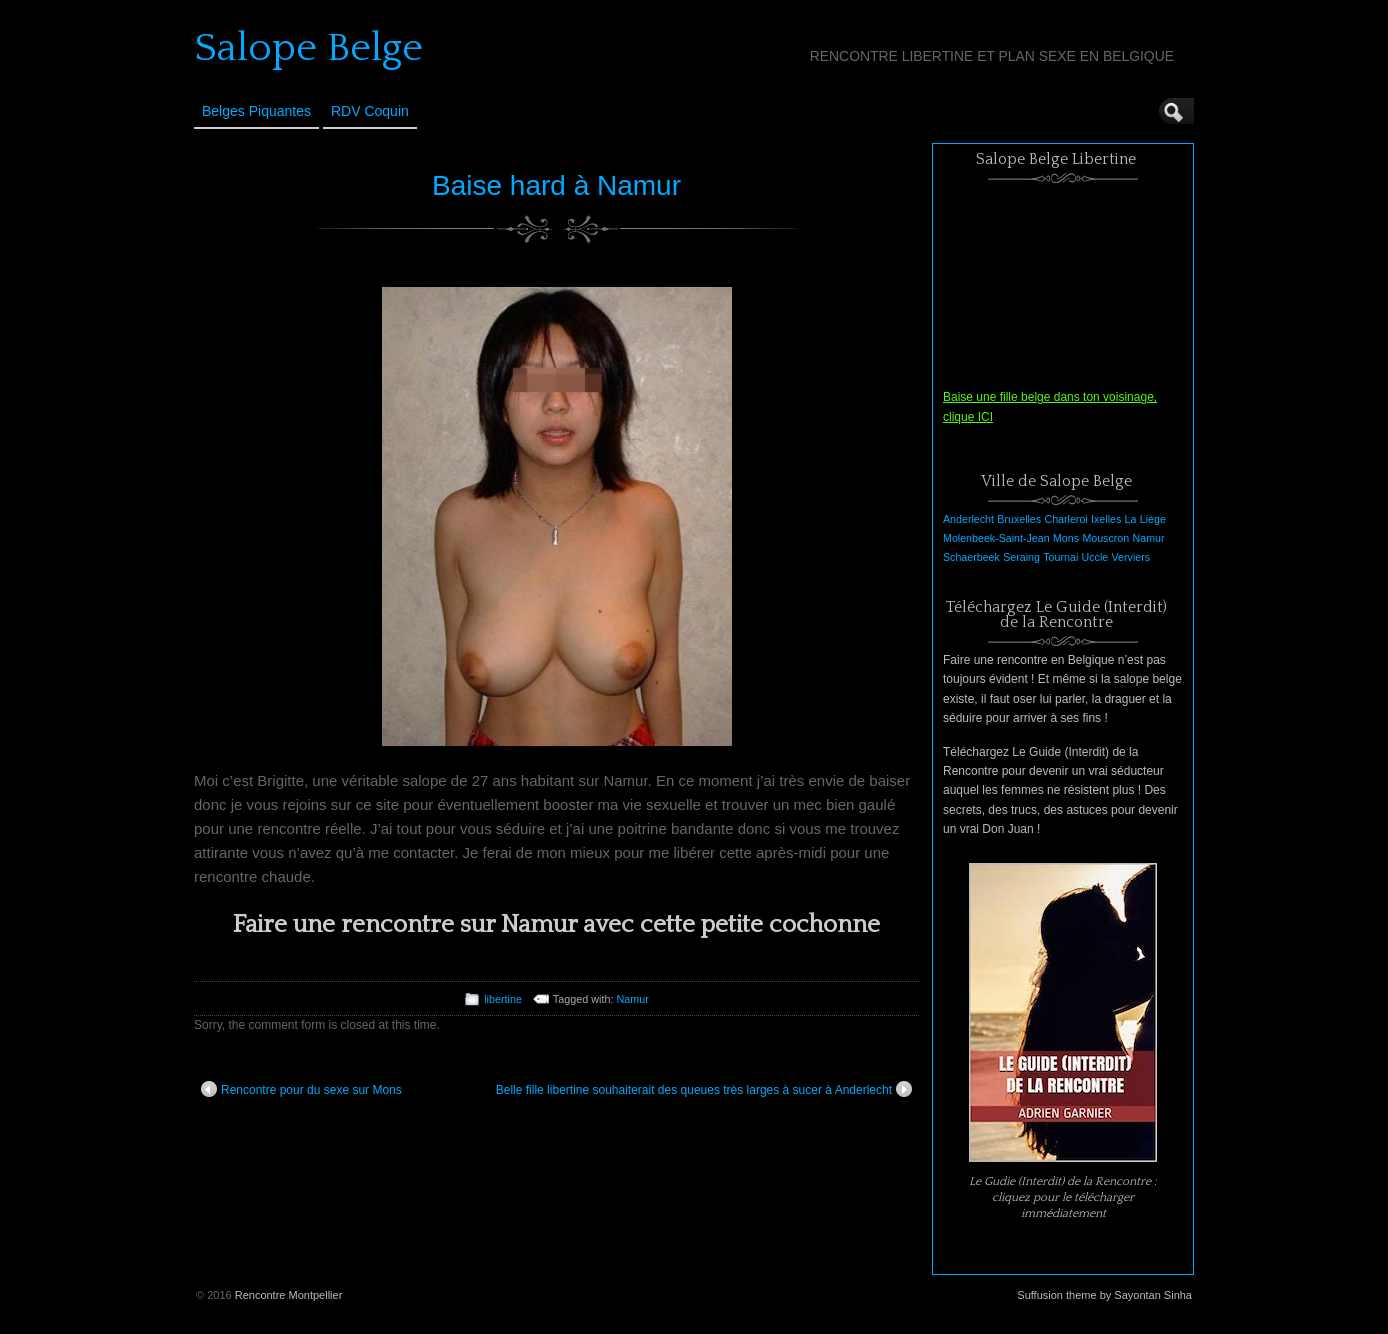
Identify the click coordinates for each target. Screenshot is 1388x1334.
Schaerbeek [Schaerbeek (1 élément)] (971, 557)
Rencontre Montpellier (289, 1295)
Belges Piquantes (256, 111)
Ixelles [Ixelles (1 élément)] (1106, 519)
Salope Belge (308, 48)
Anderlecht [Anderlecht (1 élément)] (968, 519)
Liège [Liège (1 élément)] (1153, 519)
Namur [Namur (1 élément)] (1149, 538)
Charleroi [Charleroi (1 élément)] (1065, 519)
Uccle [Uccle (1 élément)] (1095, 557)
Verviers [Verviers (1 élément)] (1131, 557)
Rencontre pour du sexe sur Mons (301, 1089)
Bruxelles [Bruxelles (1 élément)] (1019, 519)
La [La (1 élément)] (1131, 519)
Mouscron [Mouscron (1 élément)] (1105, 538)
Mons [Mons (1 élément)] (1066, 538)
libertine (503, 999)
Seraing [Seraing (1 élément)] (1021, 557)
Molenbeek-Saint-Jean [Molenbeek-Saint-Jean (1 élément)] (996, 538)
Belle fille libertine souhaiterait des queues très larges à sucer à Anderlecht (704, 1089)
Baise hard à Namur (556, 185)
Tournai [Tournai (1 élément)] (1060, 557)
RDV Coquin (370, 111)
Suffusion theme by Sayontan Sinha (1104, 1295)
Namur (632, 999)
